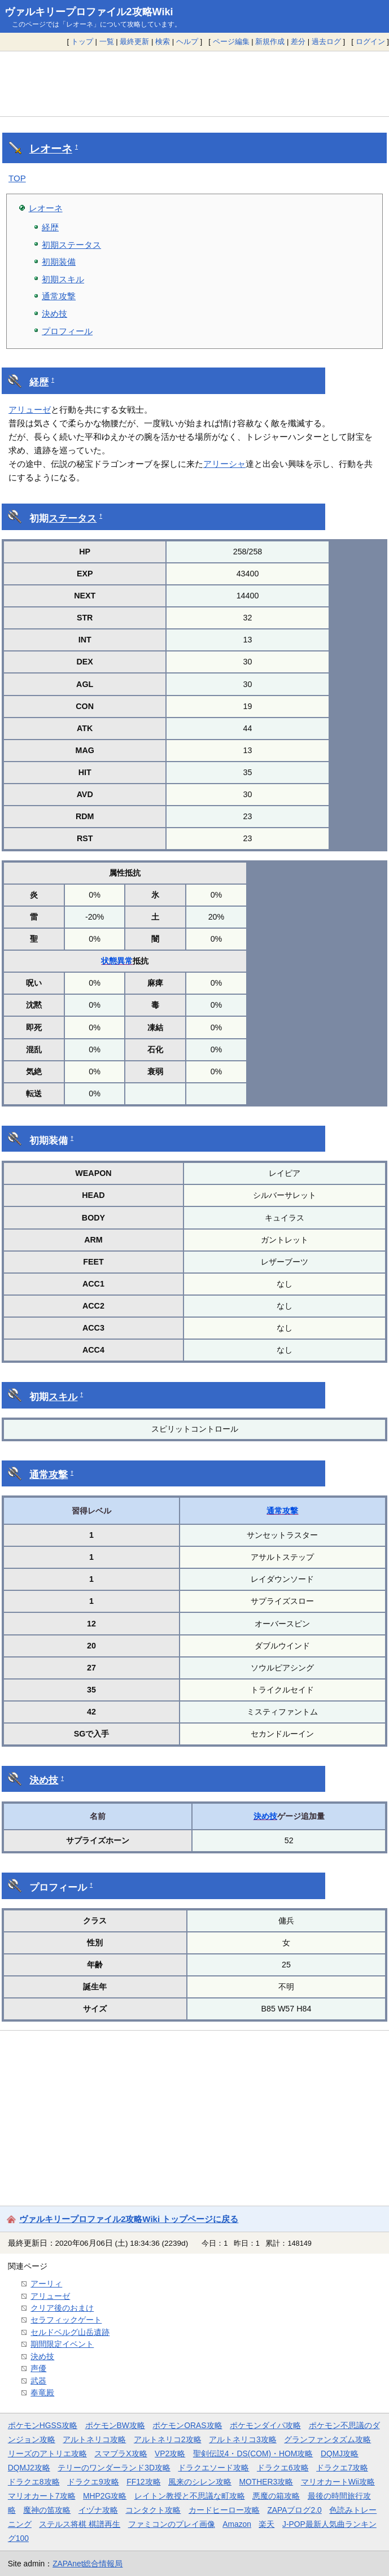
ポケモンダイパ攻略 (265, 2425)
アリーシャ (224, 464)
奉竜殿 (42, 2392)
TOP (17, 178)
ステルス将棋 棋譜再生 (79, 2524)
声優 (38, 2368)
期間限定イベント (62, 2343)
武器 (38, 2380)
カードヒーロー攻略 (224, 2509)
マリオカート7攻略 (42, 2495)
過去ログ (326, 41)
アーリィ (46, 2283)
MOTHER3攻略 (266, 2481)
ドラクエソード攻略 (213, 2467)
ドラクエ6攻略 (283, 2467)
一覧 (106, 41)
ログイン (370, 41)
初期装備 (59, 261)
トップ (82, 41)
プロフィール (67, 331)
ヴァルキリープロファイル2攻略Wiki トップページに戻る (128, 2219)
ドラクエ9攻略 (93, 2481)
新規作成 (270, 41)
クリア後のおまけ (62, 2307)
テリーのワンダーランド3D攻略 (114, 2467)
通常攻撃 (59, 296)
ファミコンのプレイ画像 (171, 2524)
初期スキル (63, 279)
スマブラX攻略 (120, 2453)
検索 (162, 41)
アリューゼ (29, 409)
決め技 (54, 313)
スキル (63, 1397)
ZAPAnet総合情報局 (88, 2563)
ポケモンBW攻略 (115, 2425)
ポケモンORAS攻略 (187, 2425)
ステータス (73, 518)
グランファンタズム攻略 (327, 2439)
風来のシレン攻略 (199, 2481)
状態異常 (117, 960)
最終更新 (134, 41)
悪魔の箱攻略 (276, 2495)
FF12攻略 (143, 2481)
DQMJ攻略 (340, 2453)
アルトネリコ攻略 (94, 2439)
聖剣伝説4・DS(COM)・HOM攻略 (253, 2453)
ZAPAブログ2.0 (294, 2509)
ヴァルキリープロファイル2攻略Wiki (89, 12)
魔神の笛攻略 (47, 2509)
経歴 (50, 227)
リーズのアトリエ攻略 (47, 2453)
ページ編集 (231, 41)
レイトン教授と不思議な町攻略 (189, 2495)
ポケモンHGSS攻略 (42, 2425)
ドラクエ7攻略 (342, 2467)
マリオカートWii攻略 (338, 2481)
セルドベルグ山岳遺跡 (70, 2332)
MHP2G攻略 (104, 2495)
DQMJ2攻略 (29, 2467)
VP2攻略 (170, 2453)
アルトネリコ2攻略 (168, 2439)
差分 (298, 41)
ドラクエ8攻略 (34, 2481)
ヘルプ (187, 41)
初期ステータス (71, 245)
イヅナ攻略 (98, 2509)
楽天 (266, 2524)
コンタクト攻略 (153, 2509)
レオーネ (50, 149)
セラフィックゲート (66, 2319)
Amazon (236, 2524)
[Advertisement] (194, 83)
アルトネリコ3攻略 (243, 2439)
